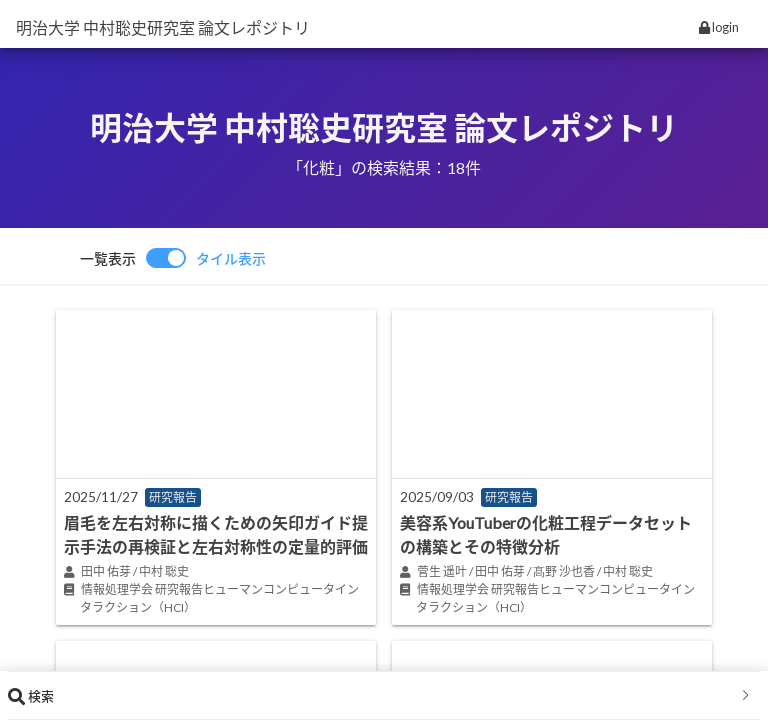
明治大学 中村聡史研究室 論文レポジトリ (163, 27)
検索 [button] (380, 696)
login (719, 27)
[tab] (384, 696)
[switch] (173, 258)
